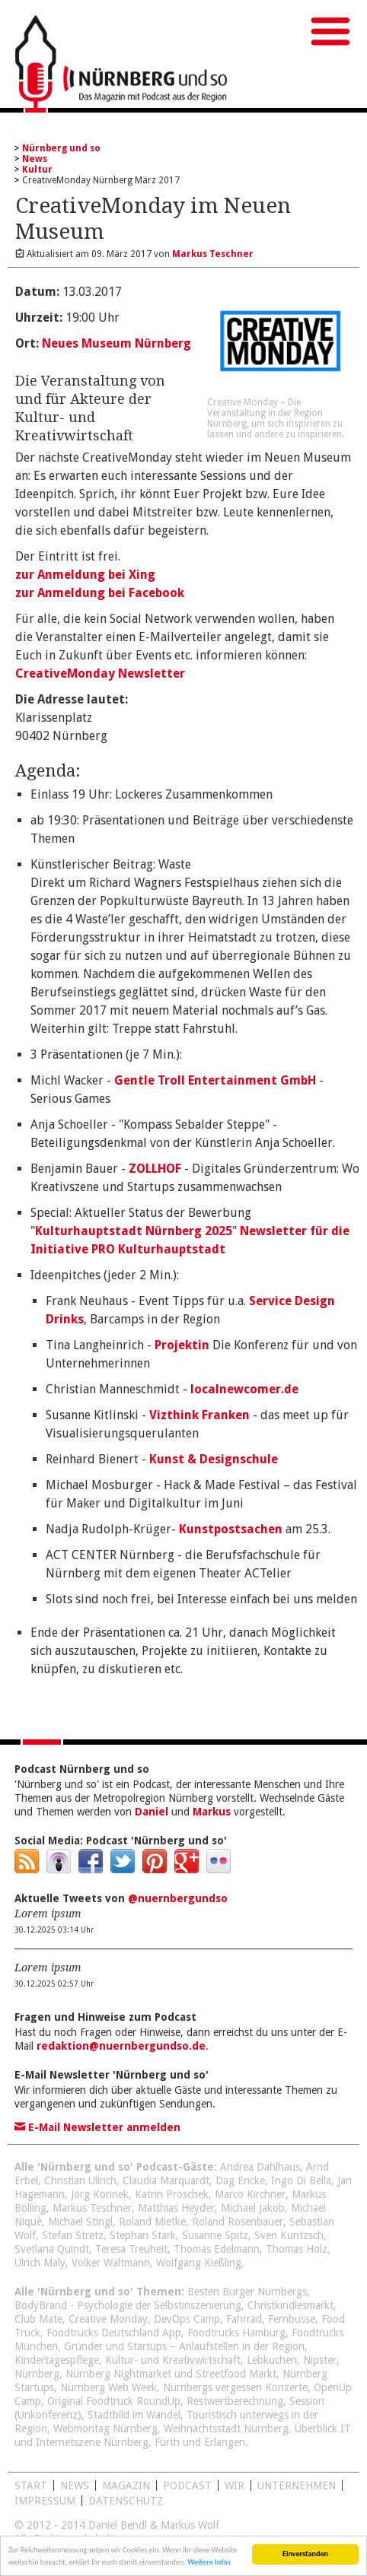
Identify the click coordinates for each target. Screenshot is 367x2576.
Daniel (151, 1812)
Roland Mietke (152, 2221)
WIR (234, 2485)
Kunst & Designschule (213, 1459)
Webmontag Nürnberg (105, 2428)
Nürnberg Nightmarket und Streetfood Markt (170, 2374)
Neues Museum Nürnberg (116, 343)
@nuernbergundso (178, 1898)
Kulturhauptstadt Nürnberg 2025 (133, 1231)
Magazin (126, 2485)
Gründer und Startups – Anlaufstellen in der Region (184, 2346)
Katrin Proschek (172, 2194)
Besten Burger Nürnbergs (247, 2291)
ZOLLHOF (155, 1168)
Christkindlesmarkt (290, 2305)
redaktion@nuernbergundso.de (121, 2046)
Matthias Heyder (176, 2208)
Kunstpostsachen (230, 1529)
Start (30, 2485)
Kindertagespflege (56, 2360)
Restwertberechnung (235, 2401)
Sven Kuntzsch (289, 2235)
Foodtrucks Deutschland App (113, 2333)
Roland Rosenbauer (237, 2221)
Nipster (320, 2360)
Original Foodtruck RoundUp (113, 2401)
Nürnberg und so (61, 148)
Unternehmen (296, 2485)
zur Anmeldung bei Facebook (99, 593)
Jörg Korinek (100, 2194)
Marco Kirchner (250, 2194)
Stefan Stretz (73, 2235)
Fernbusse (291, 2319)
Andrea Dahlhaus (260, 2167)
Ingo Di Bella (301, 2180)
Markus (212, 1812)
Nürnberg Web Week (108, 2387)
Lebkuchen (272, 2360)
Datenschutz (125, 2501)
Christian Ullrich (80, 2180)
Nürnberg (36, 2374)
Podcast (187, 2485)
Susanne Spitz (215, 2235)
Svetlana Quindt (51, 2249)
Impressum (44, 2501)
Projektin (182, 1345)
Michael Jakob (253, 2208)
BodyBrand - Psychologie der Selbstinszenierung (127, 2305)
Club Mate (38, 2319)
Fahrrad (244, 2319)
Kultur (37, 169)
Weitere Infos (209, 2564)
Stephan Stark (143, 2235)
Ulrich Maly (39, 2263)
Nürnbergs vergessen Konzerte (235, 2387)
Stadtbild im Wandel (134, 2415)
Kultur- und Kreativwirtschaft (173, 2360)
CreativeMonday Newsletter (100, 673)
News (34, 159)
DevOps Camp (187, 2319)
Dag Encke (240, 2180)
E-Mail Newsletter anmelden (97, 2127)
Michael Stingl (80, 2221)
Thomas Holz (296, 2249)
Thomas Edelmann (217, 2249)
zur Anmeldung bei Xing (85, 574)
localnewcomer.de (244, 1389)
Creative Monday (108, 2319)
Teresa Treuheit (131, 2249)
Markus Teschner (92, 2208)
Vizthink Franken (199, 1415)
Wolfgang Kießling (198, 2263)
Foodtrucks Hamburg (236, 2333)
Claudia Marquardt (166, 2180)
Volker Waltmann (111, 2263)
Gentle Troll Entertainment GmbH (215, 1080)
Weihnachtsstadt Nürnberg (226, 2428)
